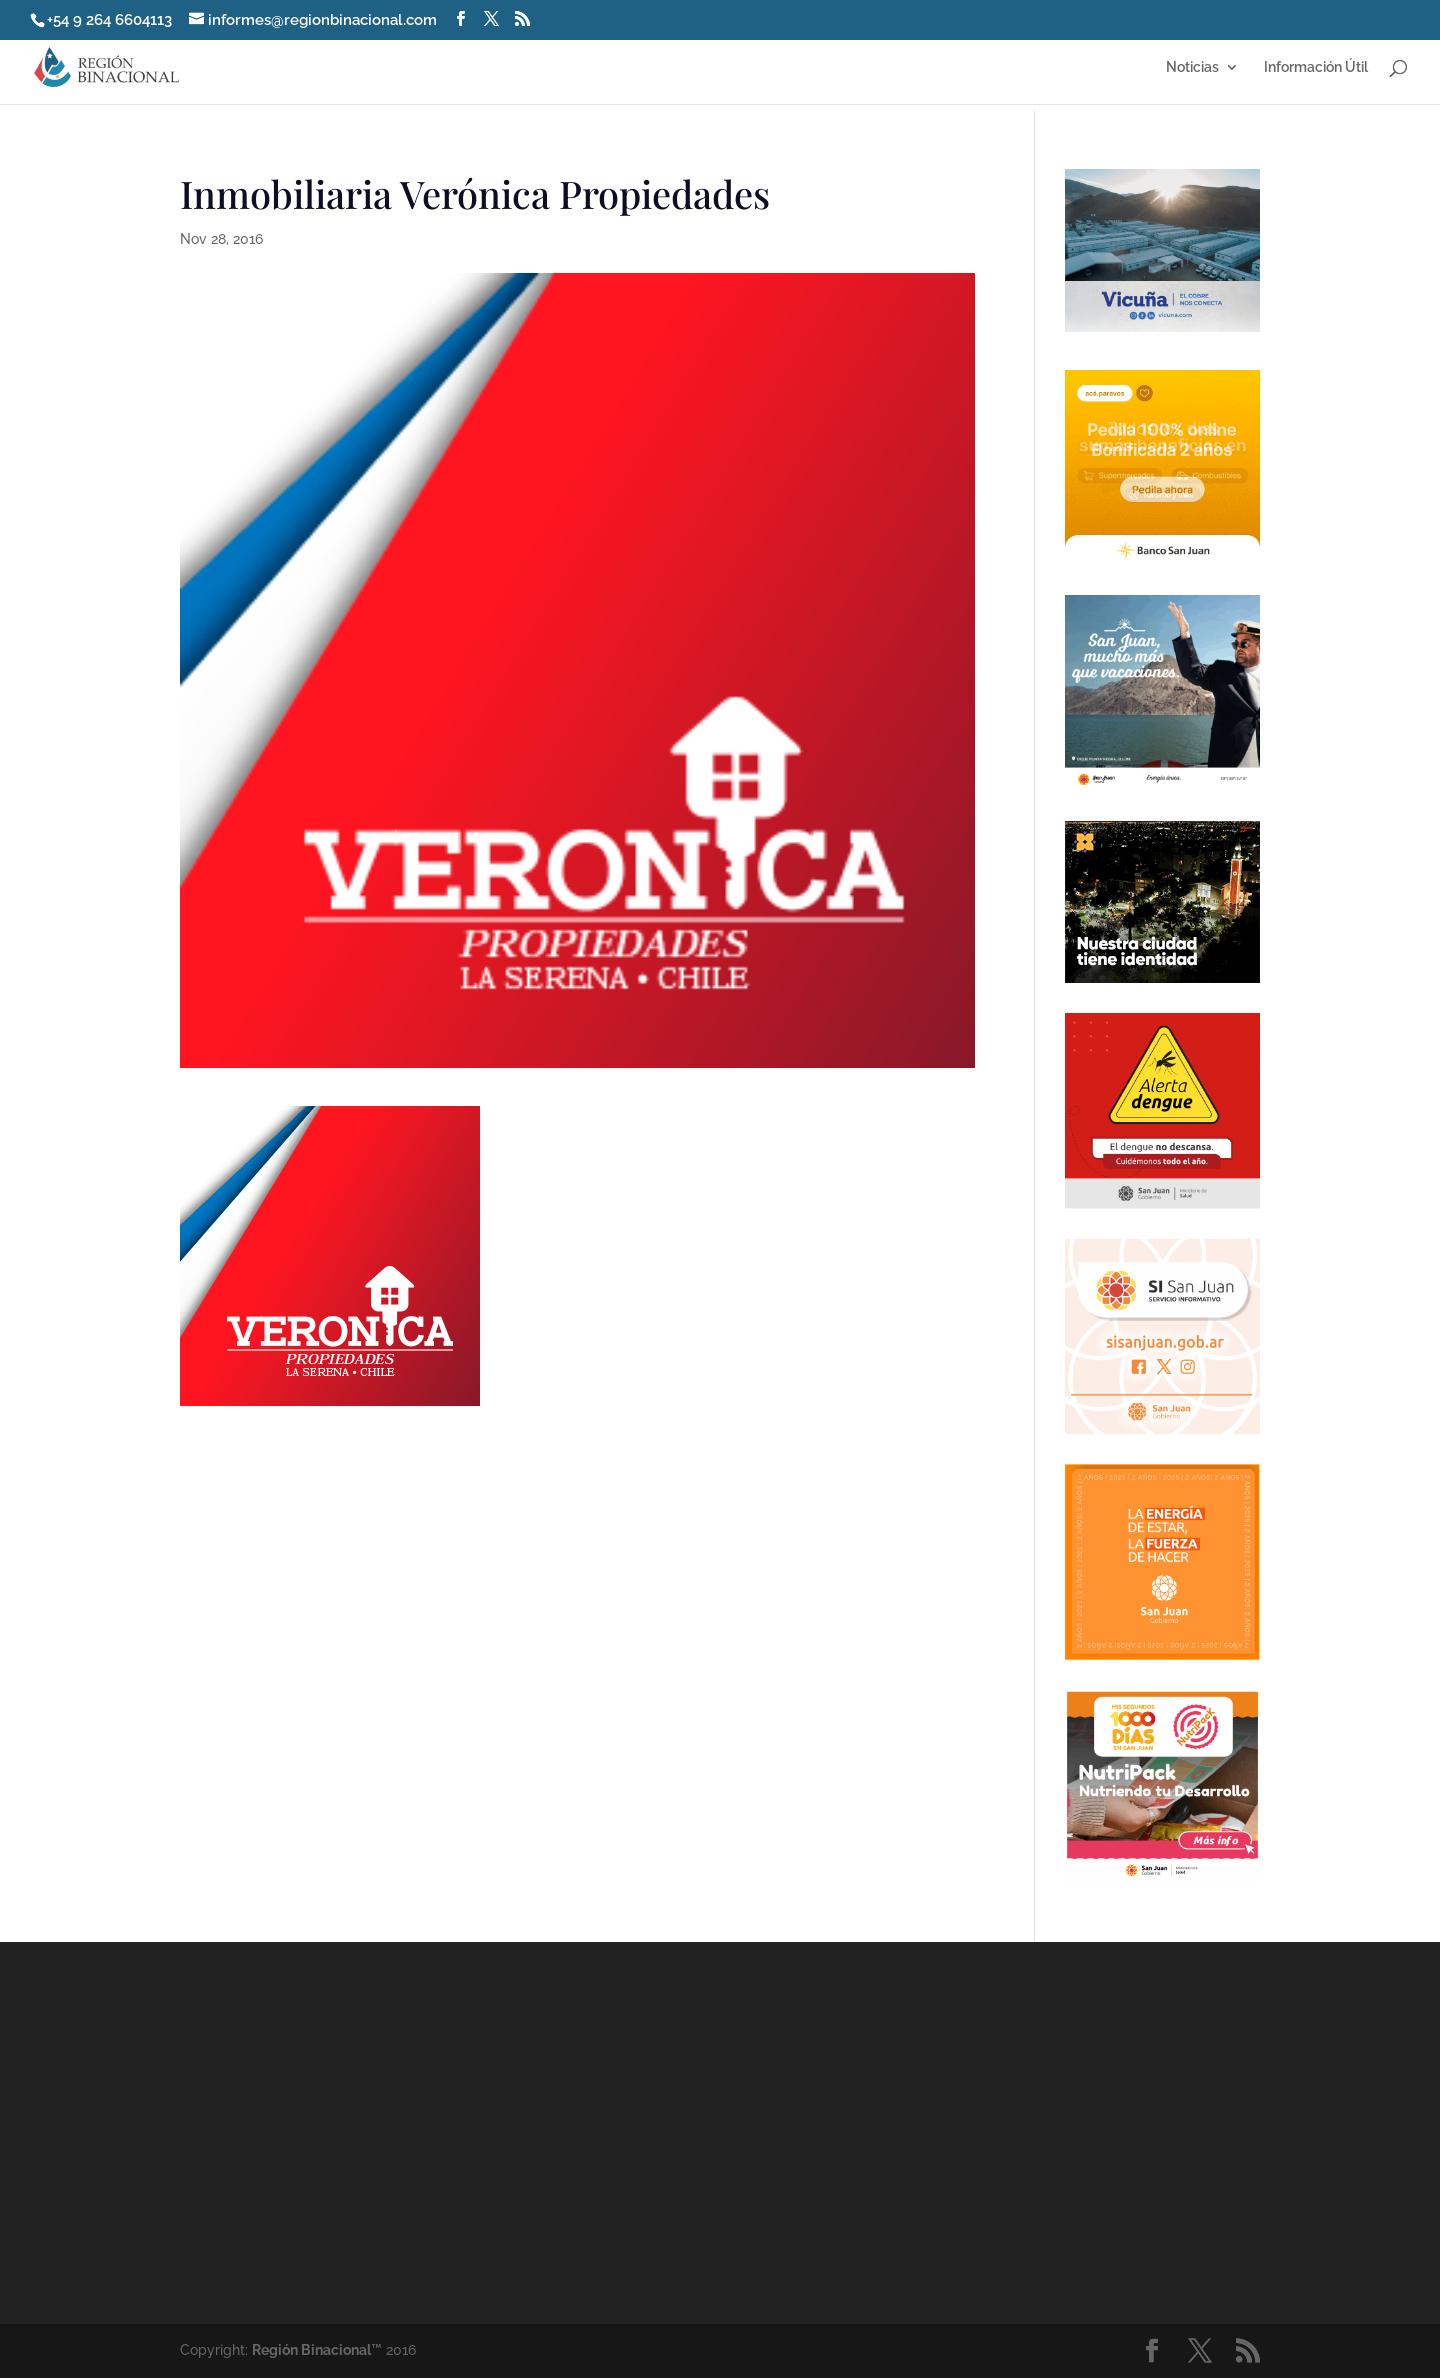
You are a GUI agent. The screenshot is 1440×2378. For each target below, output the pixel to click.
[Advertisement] (900, 2132)
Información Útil (1316, 67)
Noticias (1192, 67)
